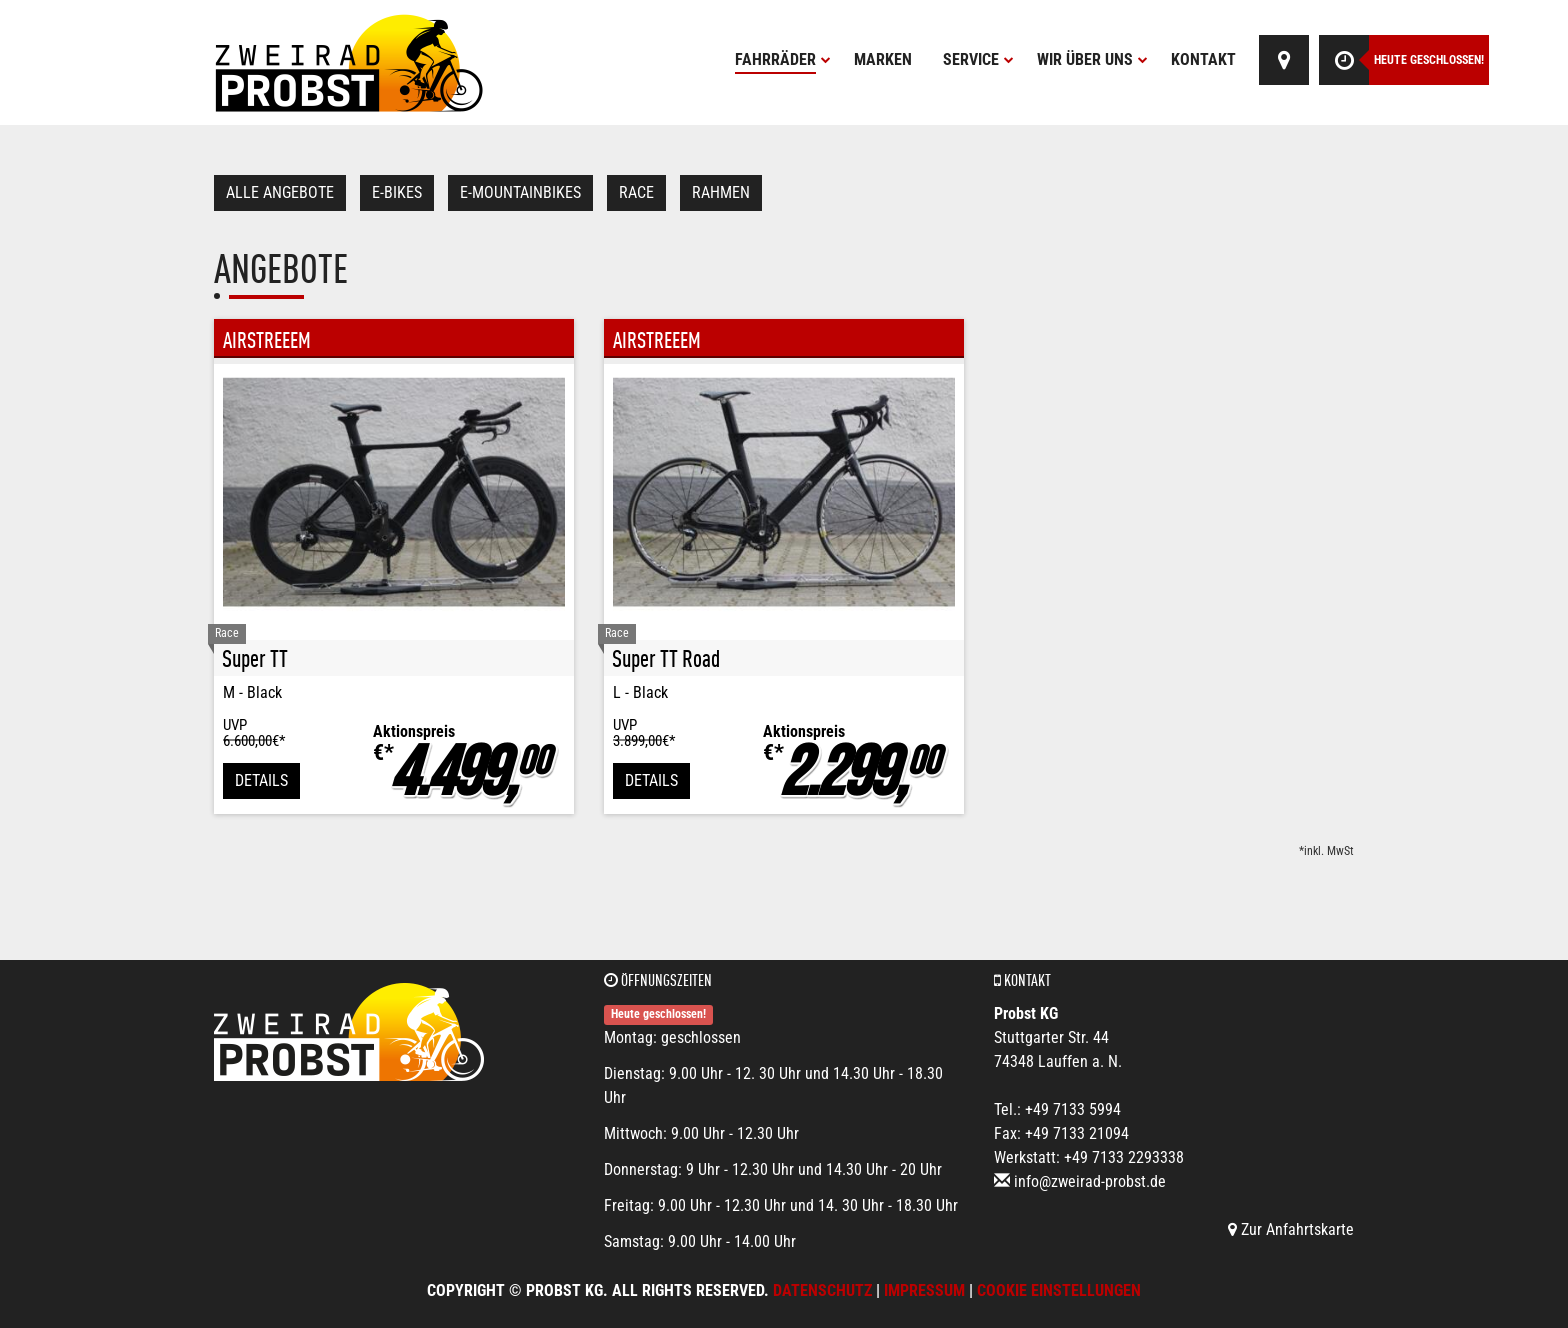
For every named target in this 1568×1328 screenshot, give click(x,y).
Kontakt (1203, 59)
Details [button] (261, 780)
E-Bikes (397, 192)
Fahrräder (783, 59)
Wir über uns (1092, 59)
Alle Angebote (280, 192)
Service (978, 59)
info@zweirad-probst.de (1090, 1181)
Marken (883, 59)
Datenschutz (822, 1290)
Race (636, 192)
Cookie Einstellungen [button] (1059, 1290)
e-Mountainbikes (520, 192)
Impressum (924, 1290)
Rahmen (721, 192)
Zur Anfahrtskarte (1291, 1229)
